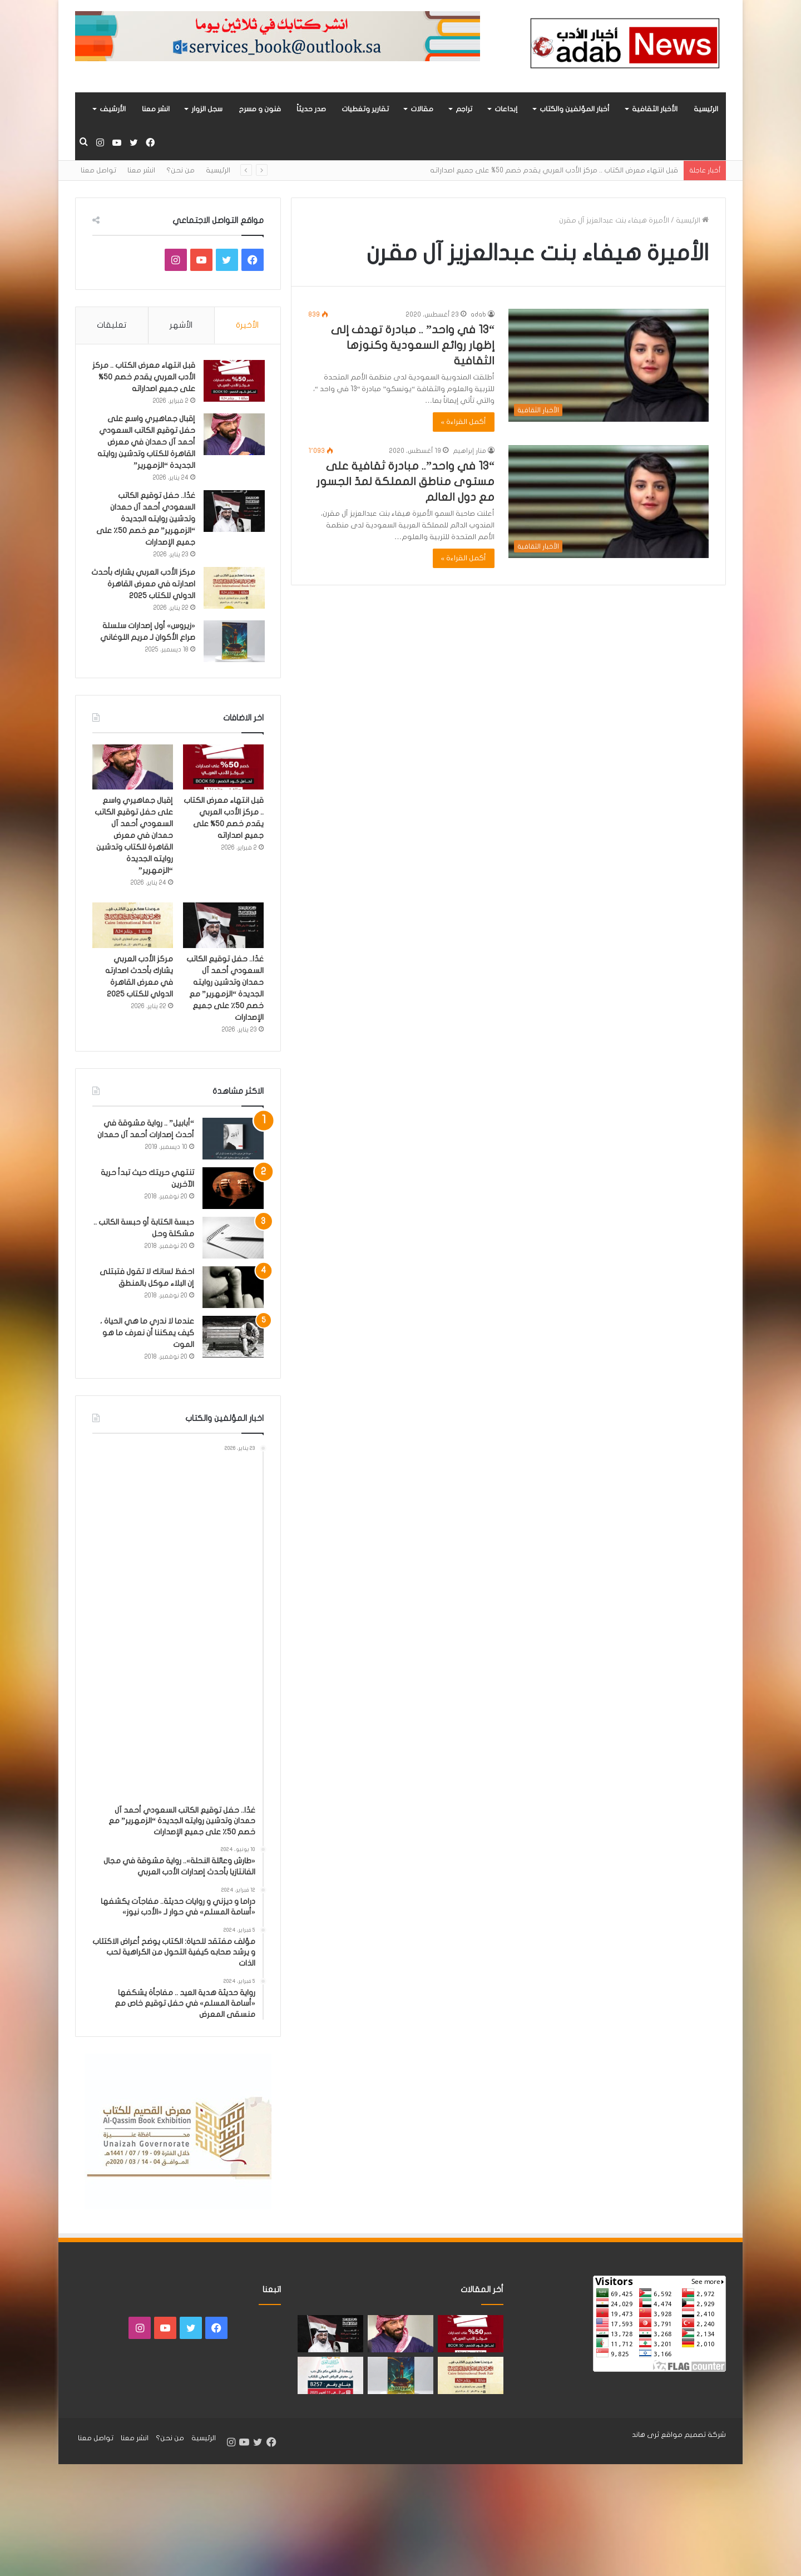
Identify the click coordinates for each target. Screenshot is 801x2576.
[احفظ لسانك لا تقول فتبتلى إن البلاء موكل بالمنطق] (233, 1289)
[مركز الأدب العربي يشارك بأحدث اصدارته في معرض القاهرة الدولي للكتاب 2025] (233, 589)
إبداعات (506, 109)
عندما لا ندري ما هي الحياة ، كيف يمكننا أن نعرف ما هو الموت (147, 1335)
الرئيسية (706, 109)
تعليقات (111, 324)
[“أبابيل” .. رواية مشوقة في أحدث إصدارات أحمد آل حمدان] (233, 1141)
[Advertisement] (173, 1631)
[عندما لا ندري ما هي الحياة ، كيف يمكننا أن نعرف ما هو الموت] (233, 1339)
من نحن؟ (180, 170)
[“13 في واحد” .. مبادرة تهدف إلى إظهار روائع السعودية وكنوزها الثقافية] (608, 365)
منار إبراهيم (469, 450)
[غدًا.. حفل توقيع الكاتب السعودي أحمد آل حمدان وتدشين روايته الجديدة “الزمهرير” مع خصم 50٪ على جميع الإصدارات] (233, 512)
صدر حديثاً (311, 109)
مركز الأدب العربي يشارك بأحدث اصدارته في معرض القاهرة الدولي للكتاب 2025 (147, 585)
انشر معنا (156, 109)
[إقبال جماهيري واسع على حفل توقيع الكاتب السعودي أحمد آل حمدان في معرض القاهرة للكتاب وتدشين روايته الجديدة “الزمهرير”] (233, 435)
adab (478, 314)
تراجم (464, 109)
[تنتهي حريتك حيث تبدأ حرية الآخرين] (233, 1190)
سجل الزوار (206, 109)
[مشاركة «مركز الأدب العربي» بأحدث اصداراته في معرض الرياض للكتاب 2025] (330, 2377)
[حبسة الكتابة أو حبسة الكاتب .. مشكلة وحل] (233, 1240)
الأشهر (181, 324)
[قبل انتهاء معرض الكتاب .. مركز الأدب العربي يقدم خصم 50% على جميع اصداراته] (233, 382)
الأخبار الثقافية (655, 109)
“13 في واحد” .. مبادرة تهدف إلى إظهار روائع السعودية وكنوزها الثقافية (413, 345)
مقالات (422, 109)
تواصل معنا (98, 170)
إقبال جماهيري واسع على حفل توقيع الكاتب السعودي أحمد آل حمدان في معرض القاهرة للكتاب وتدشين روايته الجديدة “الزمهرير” (145, 443)
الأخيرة (247, 324)
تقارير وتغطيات (365, 109)
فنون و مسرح (260, 109)
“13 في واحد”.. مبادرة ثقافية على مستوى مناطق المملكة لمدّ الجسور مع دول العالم (406, 481)
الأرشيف (113, 109)
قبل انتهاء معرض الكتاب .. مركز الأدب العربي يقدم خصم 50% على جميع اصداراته (553, 170)
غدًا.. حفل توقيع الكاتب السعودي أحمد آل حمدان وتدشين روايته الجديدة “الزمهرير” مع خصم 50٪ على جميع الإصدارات (144, 519)
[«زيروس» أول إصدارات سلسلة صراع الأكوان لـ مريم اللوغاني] (233, 642)
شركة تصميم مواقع (693, 2437)
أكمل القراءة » (464, 422)
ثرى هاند (645, 2437)
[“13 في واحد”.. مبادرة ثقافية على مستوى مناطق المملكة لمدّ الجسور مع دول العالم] (608, 501)
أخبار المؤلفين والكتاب (575, 109)
